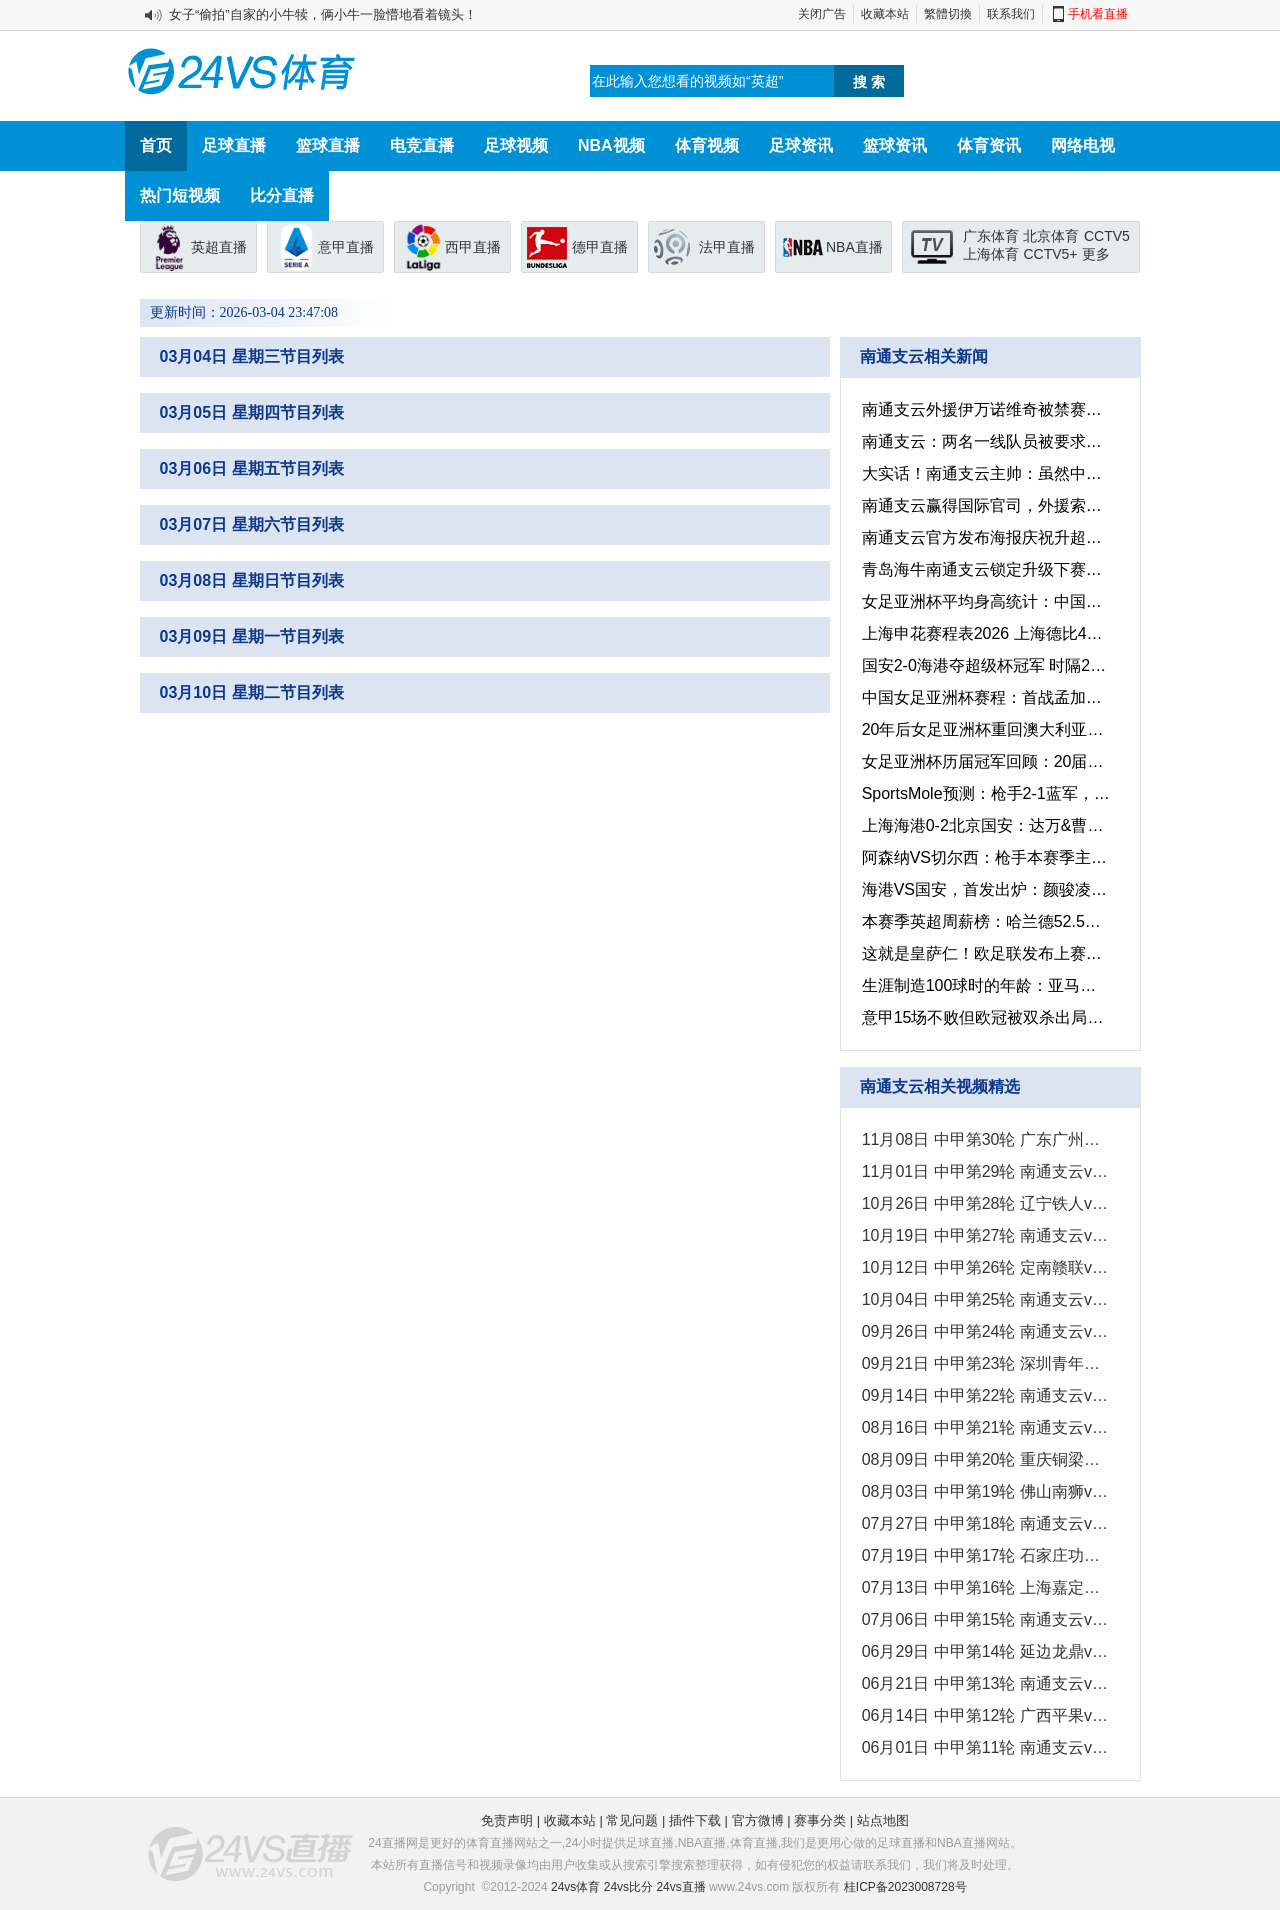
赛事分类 (820, 1820)
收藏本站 (885, 14)
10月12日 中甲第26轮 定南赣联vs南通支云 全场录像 (983, 1267)
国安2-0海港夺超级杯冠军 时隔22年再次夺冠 (983, 665)
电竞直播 (422, 145)
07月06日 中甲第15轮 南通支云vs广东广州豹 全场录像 (983, 1619)
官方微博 (758, 1820)
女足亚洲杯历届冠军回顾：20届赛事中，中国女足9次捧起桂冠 (983, 761)
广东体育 (991, 236)
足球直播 (234, 145)
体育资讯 (989, 145)
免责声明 (507, 1820)
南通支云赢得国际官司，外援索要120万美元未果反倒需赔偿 (983, 505)
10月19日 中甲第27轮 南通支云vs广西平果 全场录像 (983, 1235)
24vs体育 (575, 1887)
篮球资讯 (895, 145)
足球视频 (516, 145)
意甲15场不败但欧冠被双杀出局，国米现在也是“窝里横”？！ (983, 1017)
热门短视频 (180, 195)
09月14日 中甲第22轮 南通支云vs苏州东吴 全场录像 (983, 1395)
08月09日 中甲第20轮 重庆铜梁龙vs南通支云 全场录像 (983, 1459)
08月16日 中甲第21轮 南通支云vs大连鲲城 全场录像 (983, 1427)
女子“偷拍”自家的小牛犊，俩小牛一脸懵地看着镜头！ (323, 14)
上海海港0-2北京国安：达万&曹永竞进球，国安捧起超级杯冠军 (983, 825)
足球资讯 (801, 145)
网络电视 (1083, 145)
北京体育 (1051, 236)
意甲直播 (346, 247)
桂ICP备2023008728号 (905, 1887)
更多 (1096, 254)
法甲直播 (727, 247)
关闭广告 (822, 14)
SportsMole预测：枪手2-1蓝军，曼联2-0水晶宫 (983, 793)
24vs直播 (680, 1887)
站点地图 (883, 1820)
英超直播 (219, 247)
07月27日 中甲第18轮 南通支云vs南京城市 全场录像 (983, 1523)
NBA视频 (611, 145)
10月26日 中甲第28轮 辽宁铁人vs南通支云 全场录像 (983, 1203)
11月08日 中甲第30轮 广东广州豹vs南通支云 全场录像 (983, 1139)
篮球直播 (328, 145)
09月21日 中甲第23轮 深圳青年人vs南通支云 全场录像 (983, 1363)
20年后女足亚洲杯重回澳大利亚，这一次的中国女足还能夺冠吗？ (983, 729)
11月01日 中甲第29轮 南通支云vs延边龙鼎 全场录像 (983, 1171)
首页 (156, 145)
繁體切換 (948, 14)
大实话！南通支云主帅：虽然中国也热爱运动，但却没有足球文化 (983, 473)
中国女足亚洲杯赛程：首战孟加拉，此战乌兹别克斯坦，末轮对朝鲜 (983, 697)
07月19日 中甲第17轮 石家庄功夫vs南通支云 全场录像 (983, 1555)
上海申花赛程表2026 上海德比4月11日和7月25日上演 (983, 633)
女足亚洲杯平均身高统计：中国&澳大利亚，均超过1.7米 (983, 601)
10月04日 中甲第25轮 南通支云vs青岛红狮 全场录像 (983, 1299)
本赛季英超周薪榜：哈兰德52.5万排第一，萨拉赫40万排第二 (983, 921)
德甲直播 (600, 247)
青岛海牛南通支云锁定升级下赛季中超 (983, 569)
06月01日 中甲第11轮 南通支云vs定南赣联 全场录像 (983, 1747)
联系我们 (1011, 14)
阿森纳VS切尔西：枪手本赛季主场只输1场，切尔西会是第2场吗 (983, 857)
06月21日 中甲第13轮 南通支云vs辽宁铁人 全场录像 (983, 1683)
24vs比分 (628, 1887)
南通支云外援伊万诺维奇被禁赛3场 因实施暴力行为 (983, 409)
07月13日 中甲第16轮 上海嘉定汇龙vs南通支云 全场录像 (983, 1587)
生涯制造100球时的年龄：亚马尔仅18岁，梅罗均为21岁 (983, 985)
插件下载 (695, 1820)
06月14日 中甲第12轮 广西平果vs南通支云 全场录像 (983, 1715)
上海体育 (991, 254)
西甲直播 (473, 247)
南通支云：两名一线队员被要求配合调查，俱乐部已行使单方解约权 (983, 441)
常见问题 (632, 1820)
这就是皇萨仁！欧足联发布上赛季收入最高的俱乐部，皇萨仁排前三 (983, 953)
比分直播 (282, 195)
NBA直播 (854, 247)
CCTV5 (1107, 236)
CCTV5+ (1050, 254)
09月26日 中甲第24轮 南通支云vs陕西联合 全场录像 (983, 1331)
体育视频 (707, 145)
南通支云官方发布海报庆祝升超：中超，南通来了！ (983, 537)
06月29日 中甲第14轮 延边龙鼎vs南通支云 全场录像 (983, 1651)
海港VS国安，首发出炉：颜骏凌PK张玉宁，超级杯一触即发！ (983, 889)
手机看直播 (1098, 14)
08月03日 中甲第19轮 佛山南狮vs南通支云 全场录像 (983, 1491)
